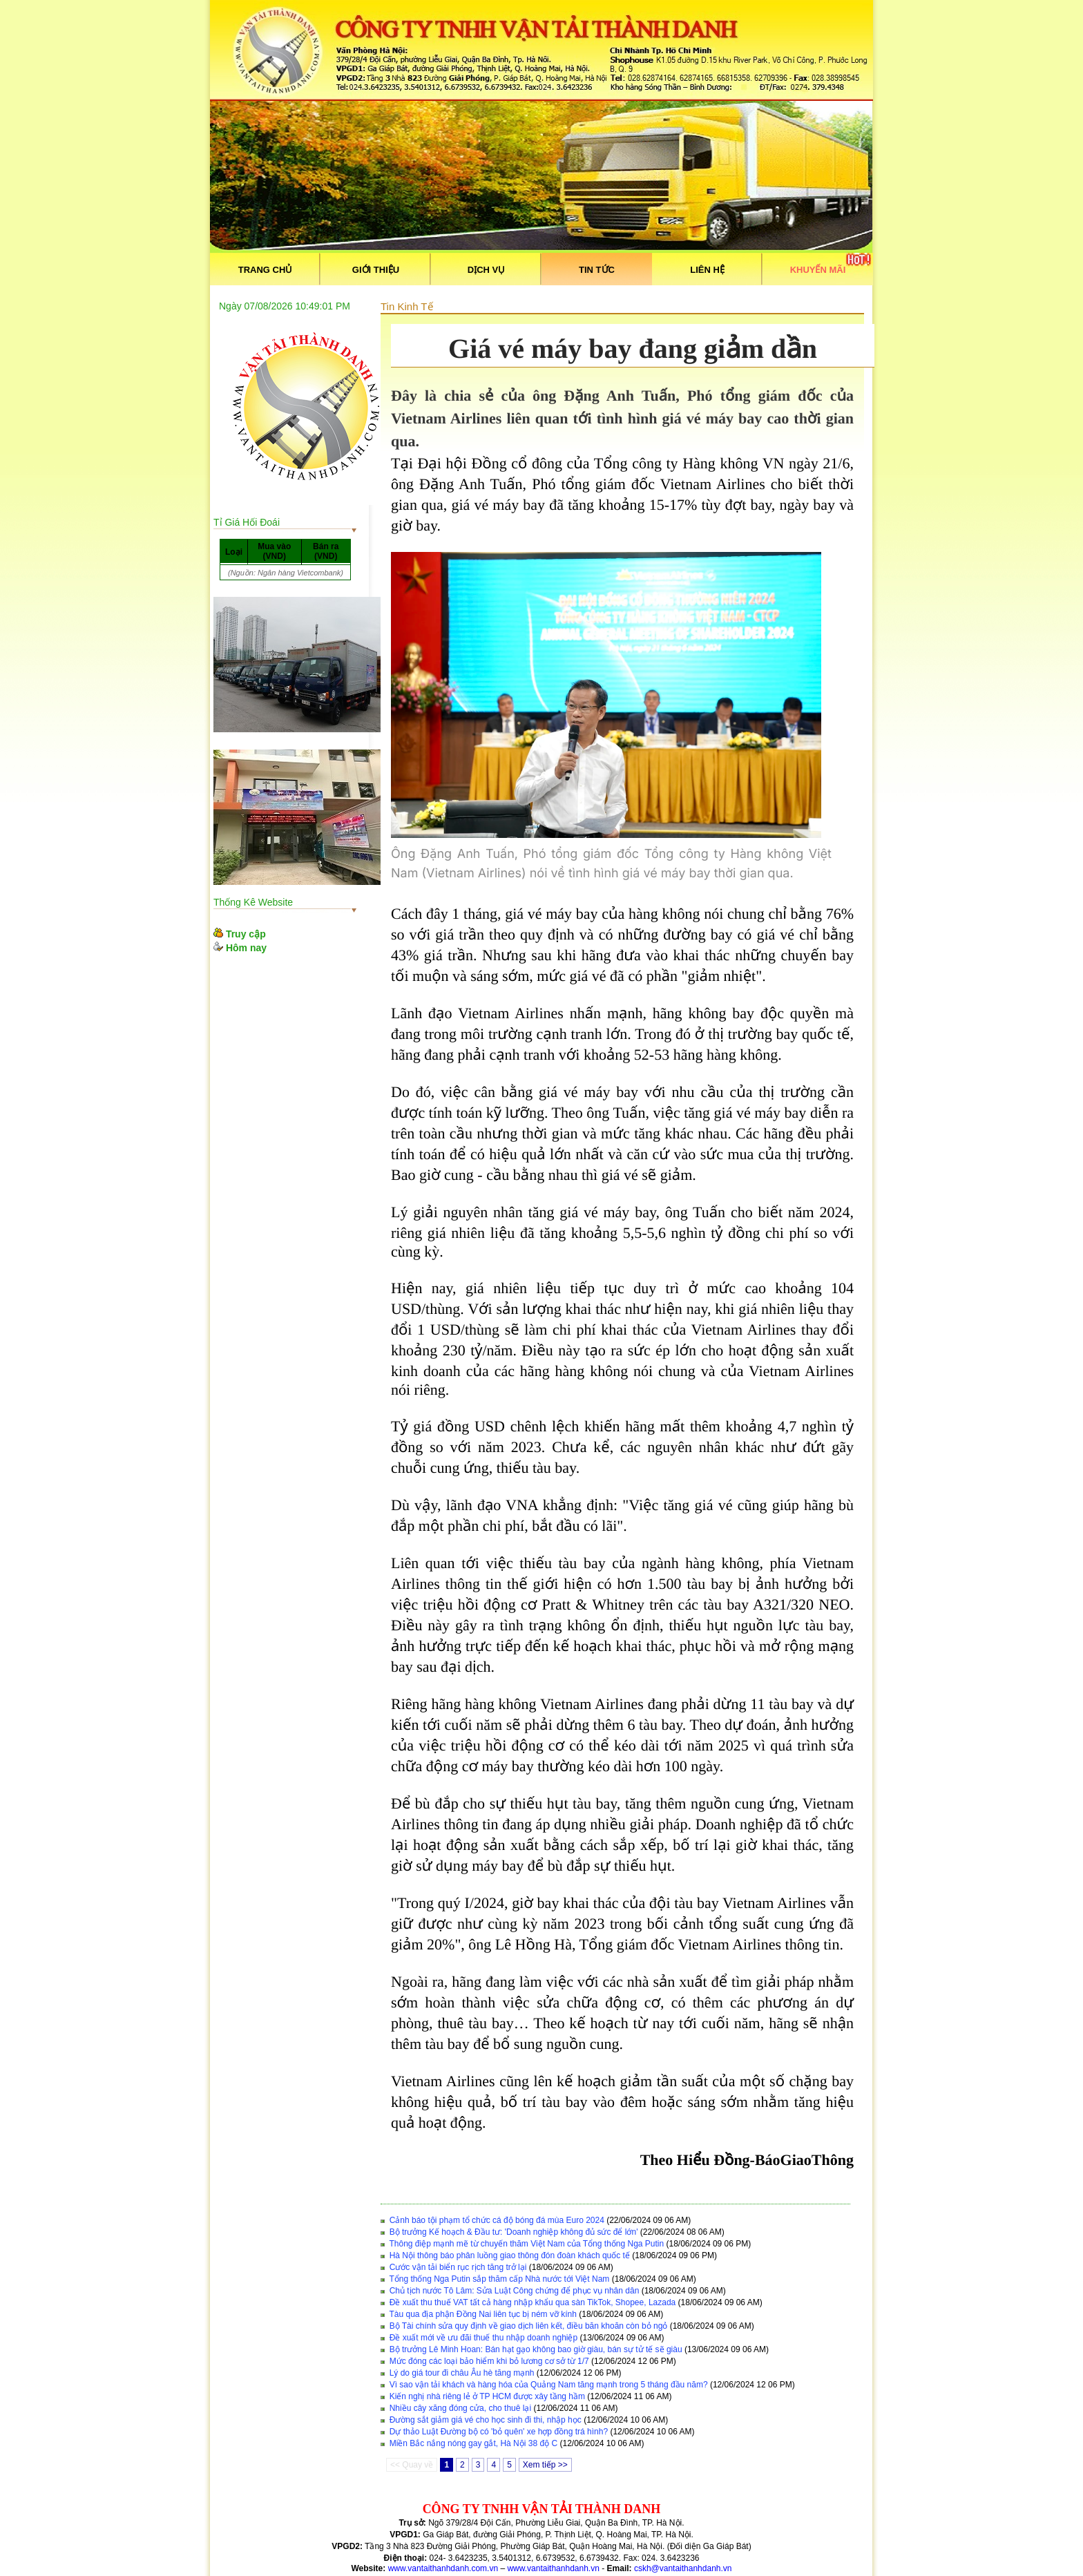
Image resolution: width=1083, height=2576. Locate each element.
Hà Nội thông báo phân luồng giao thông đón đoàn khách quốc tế (510, 2255)
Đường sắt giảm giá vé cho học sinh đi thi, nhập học (486, 2420)
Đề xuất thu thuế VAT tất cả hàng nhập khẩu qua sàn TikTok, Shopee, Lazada (533, 2302)
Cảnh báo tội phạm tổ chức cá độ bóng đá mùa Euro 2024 (497, 2220)
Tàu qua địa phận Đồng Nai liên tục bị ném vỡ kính (482, 2314)
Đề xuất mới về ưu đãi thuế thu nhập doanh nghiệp (483, 2338)
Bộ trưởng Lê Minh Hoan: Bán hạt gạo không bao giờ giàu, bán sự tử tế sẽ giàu (536, 2349)
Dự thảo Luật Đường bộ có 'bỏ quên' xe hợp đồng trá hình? (499, 2431)
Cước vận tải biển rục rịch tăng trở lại (458, 2267)
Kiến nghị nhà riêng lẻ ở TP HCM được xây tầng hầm (487, 2396)
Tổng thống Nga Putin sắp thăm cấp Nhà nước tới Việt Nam (499, 2279)
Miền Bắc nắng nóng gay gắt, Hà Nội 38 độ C (473, 2443)
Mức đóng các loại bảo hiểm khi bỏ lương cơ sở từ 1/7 (489, 2361)
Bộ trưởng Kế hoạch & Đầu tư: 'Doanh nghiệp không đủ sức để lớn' (514, 2232)
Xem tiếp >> (545, 2465)
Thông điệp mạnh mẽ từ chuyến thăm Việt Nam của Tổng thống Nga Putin (526, 2244)
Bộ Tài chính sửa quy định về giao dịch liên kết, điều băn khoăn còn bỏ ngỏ (529, 2326)
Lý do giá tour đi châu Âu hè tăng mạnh (462, 2373)
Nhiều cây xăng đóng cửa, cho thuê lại (460, 2408)
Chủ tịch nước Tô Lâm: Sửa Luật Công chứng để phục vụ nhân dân (515, 2291)
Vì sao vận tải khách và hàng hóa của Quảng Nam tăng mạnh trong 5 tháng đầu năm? (549, 2384)
